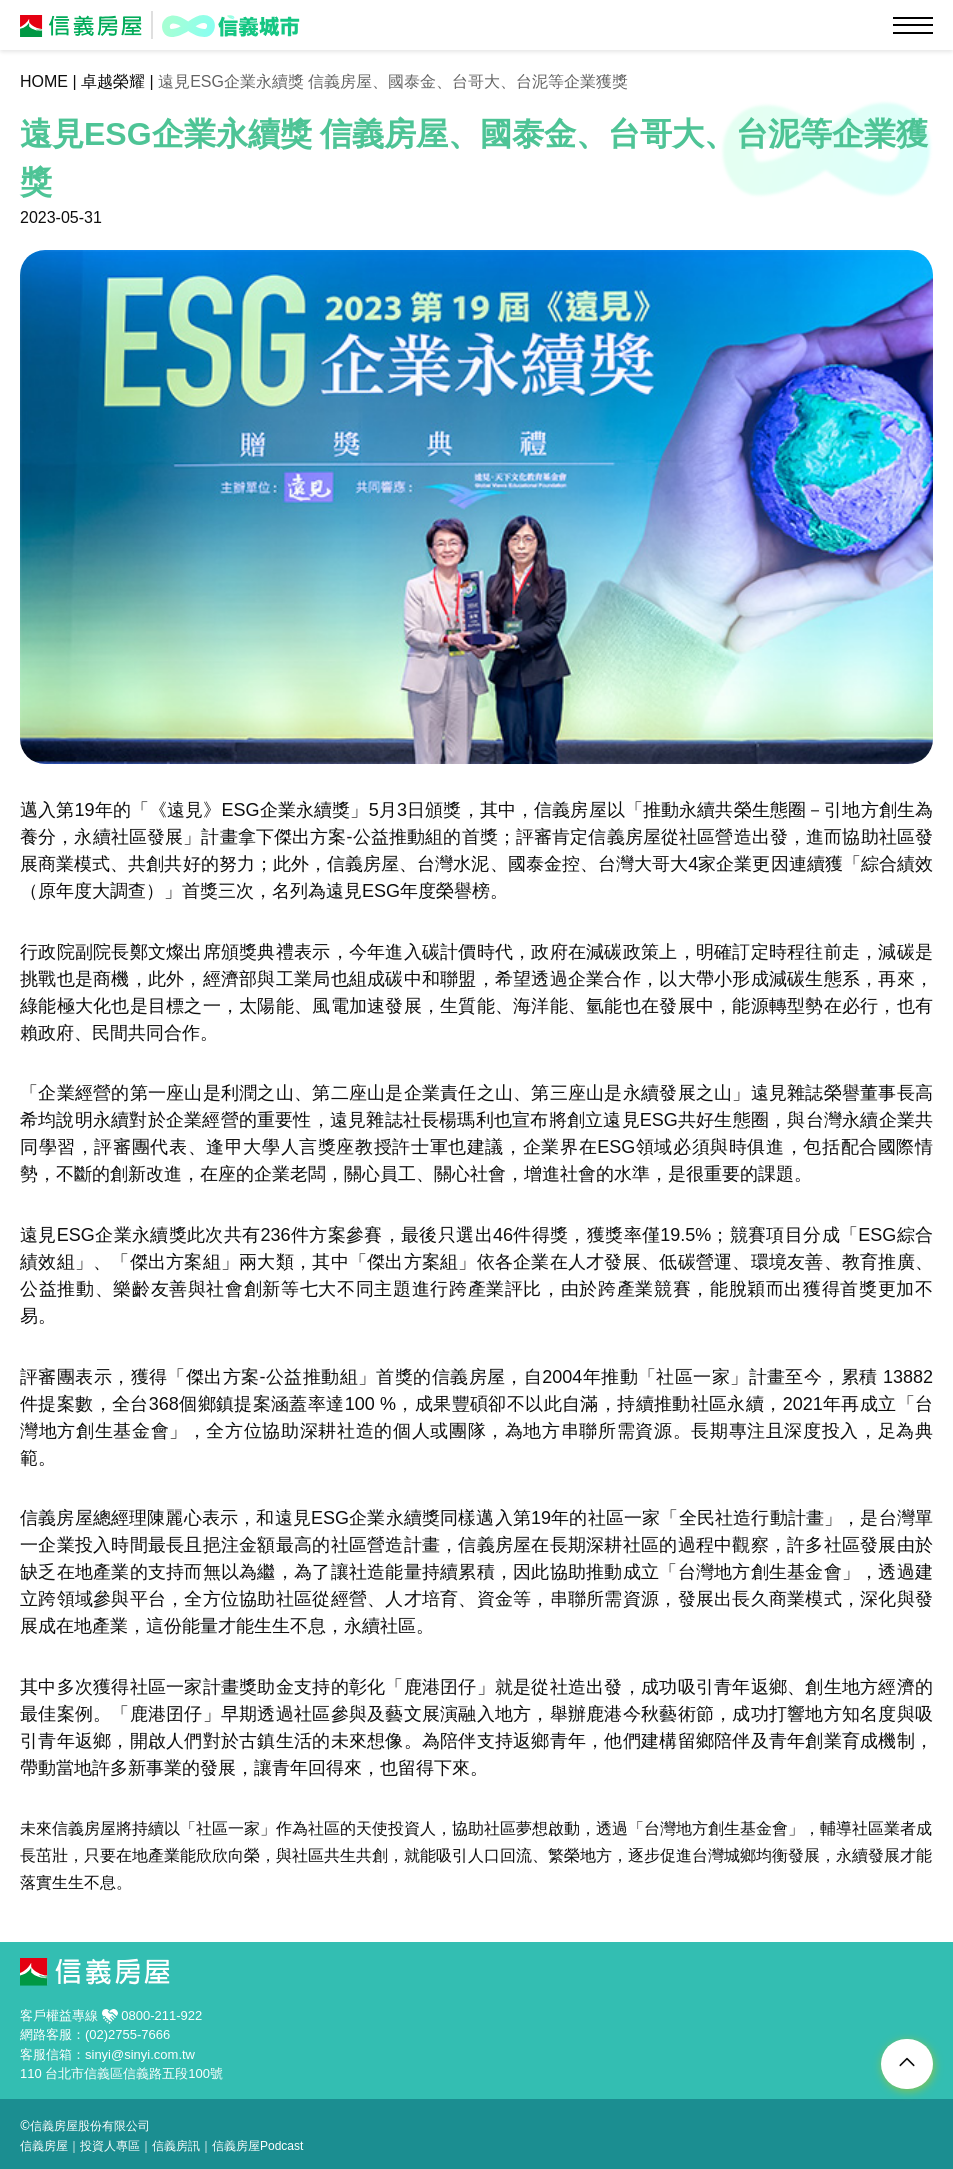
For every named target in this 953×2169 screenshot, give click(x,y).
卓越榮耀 (113, 81)
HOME (44, 81)
